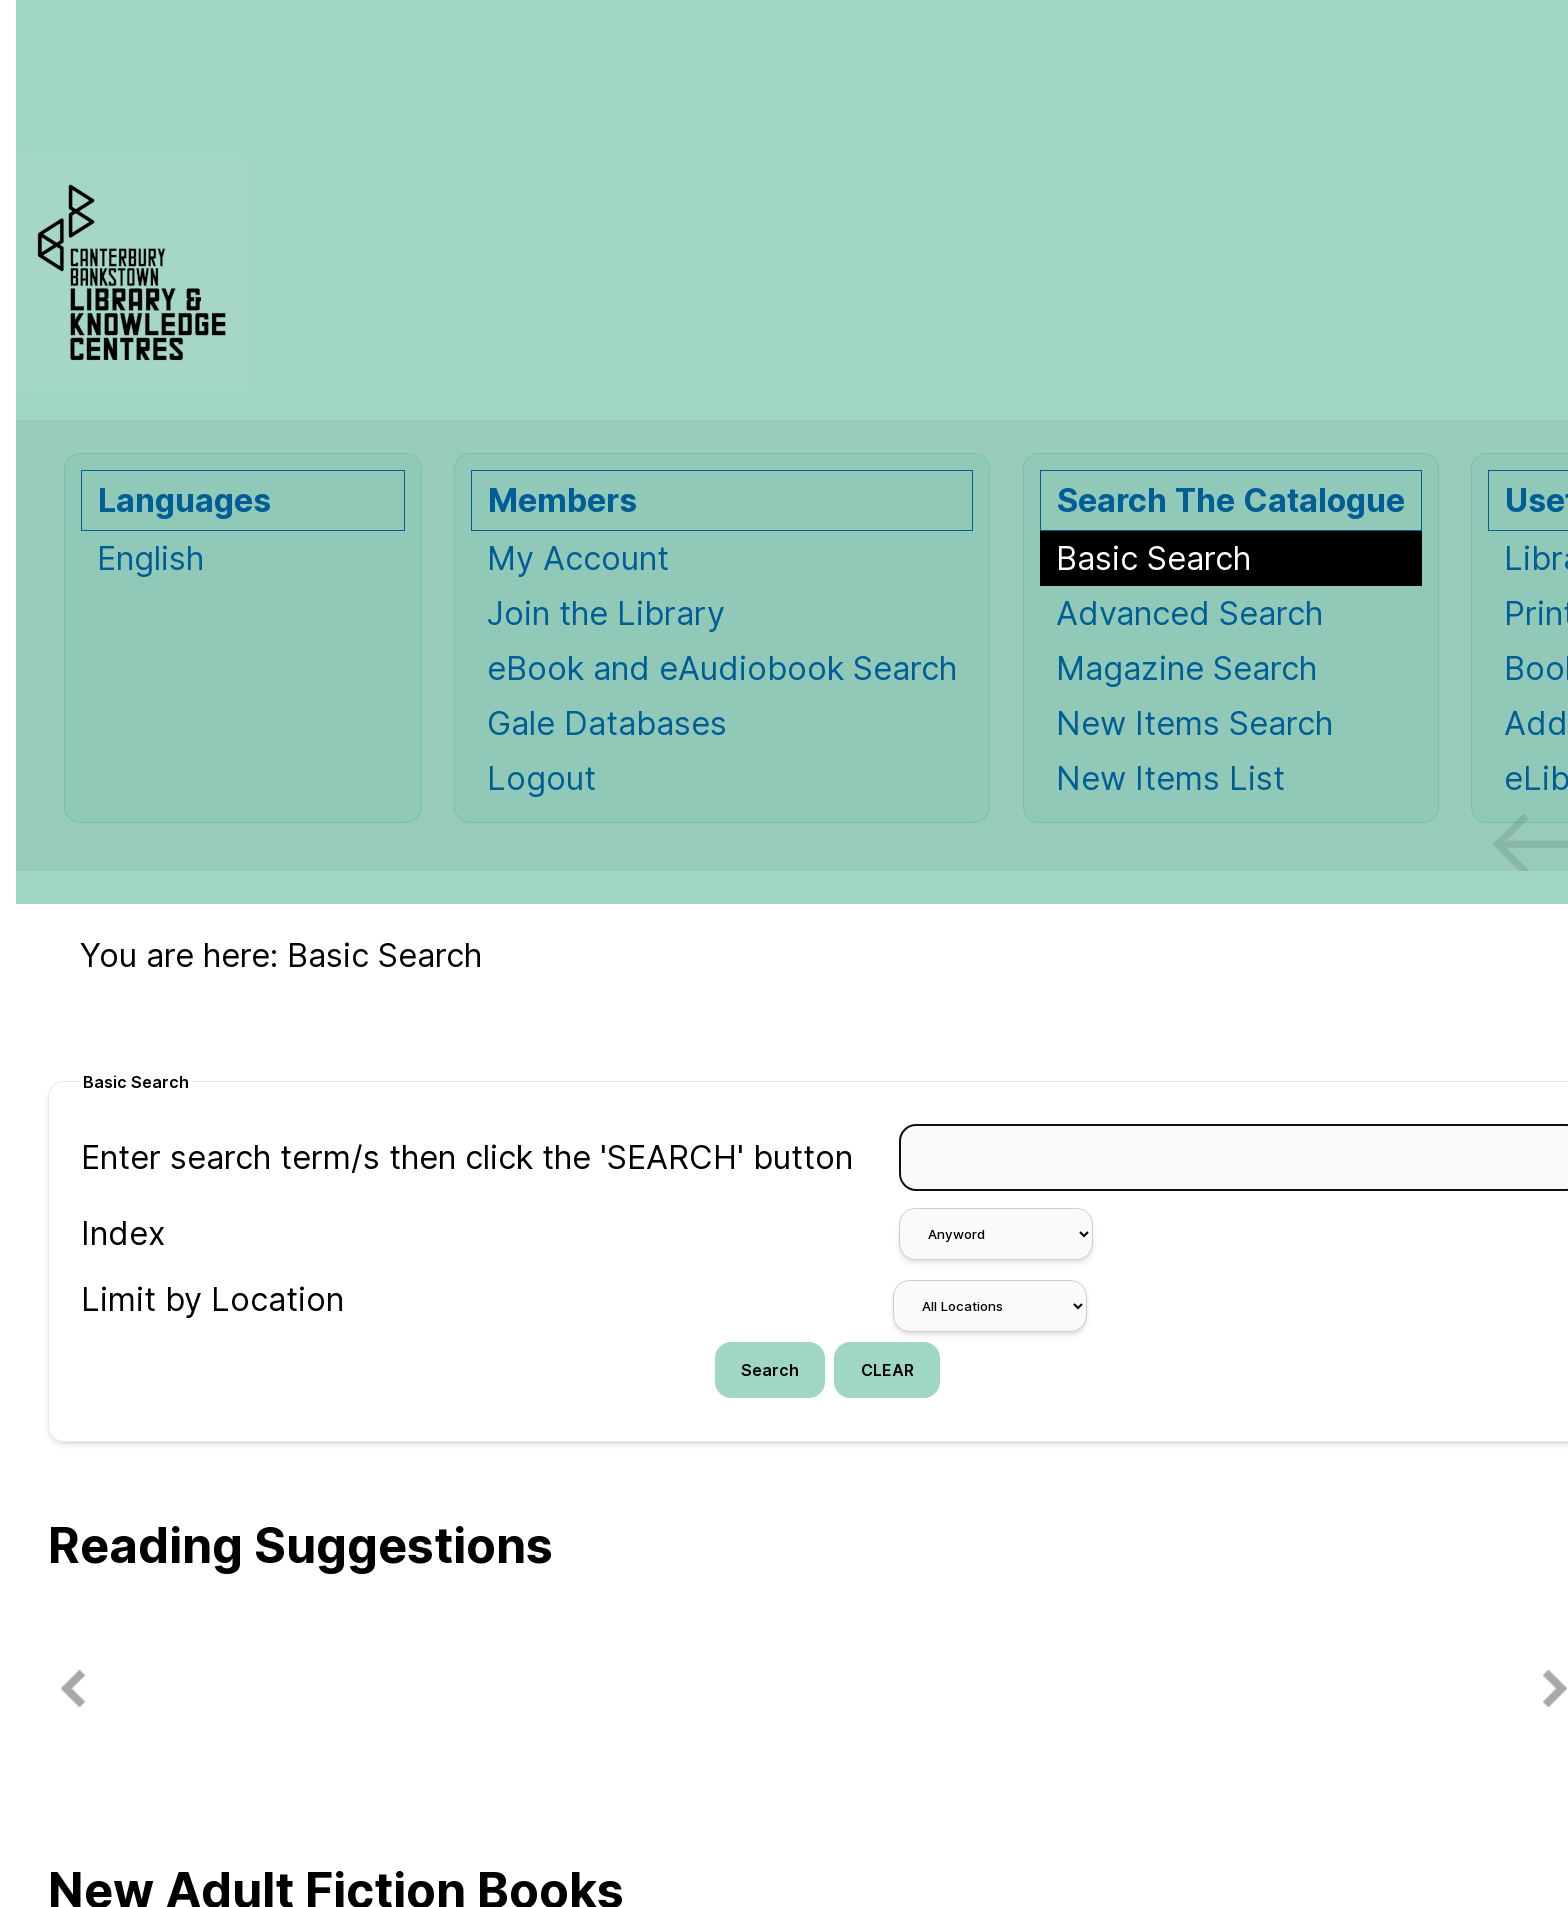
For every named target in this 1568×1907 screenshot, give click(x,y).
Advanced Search (1189, 613)
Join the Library (606, 613)
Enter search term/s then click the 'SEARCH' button (467, 1157)
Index (123, 1233)
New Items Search (1194, 723)
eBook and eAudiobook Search (722, 668)
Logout (541, 778)
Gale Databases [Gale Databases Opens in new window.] (607, 723)
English (150, 558)
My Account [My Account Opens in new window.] (578, 558)
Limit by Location (212, 1299)
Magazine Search (1186, 668)
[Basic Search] (1231, 558)
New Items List (1170, 778)
